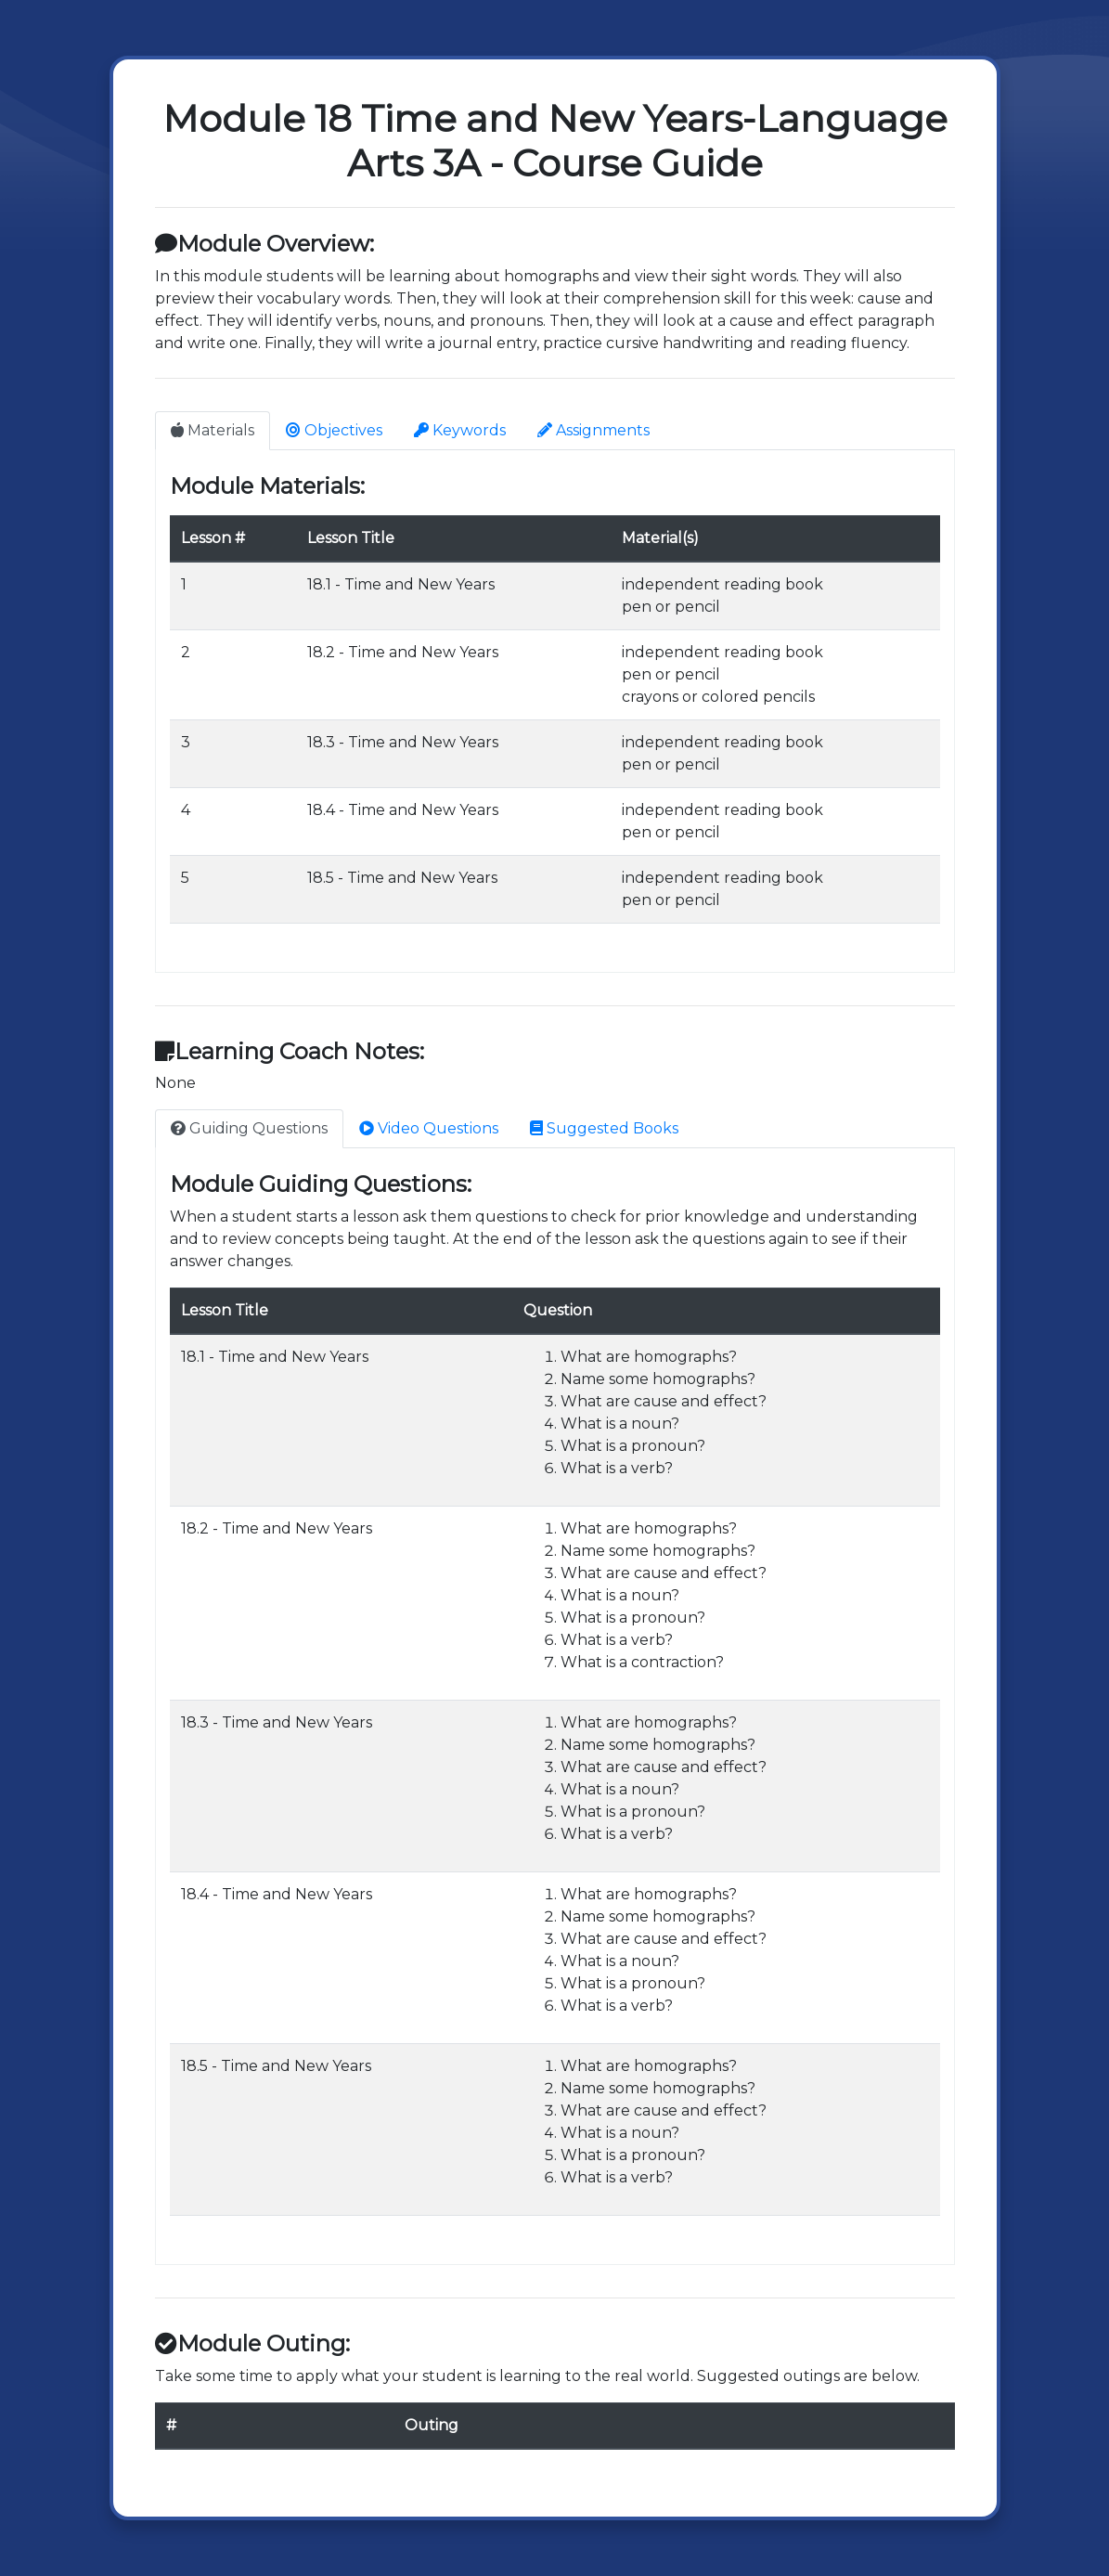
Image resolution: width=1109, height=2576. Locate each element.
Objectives (334, 430)
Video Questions (428, 1128)
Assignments (593, 430)
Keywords (460, 430)
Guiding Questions (249, 1128)
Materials (212, 430)
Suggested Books (604, 1128)
